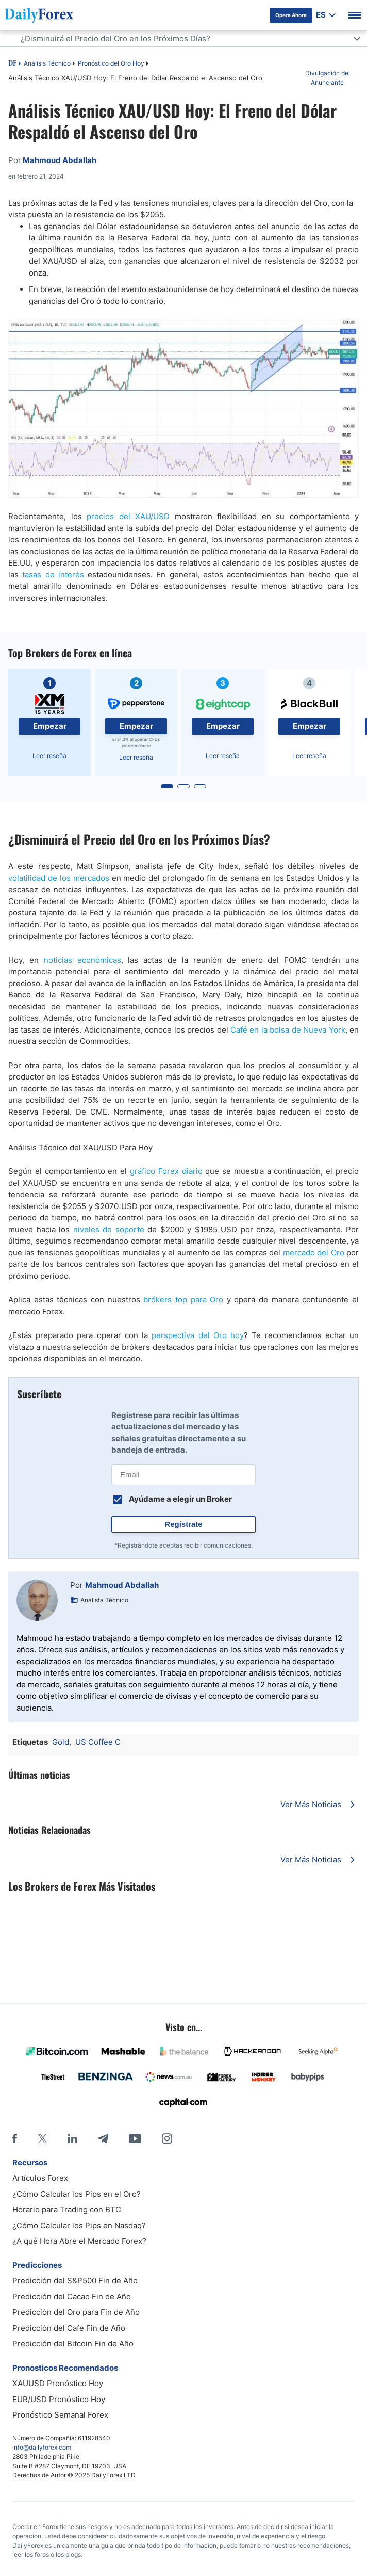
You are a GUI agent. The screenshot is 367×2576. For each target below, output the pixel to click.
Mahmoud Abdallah (122, 1585)
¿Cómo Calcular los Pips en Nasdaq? (79, 2225)
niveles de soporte (108, 1229)
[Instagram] (167, 2138)
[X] (42, 2138)
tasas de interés (53, 574)
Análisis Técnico (47, 63)
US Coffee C (98, 1742)
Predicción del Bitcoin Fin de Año (73, 2343)
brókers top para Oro (183, 1300)
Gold (60, 1742)
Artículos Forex (40, 2178)
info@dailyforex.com (41, 2447)
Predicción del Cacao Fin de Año (71, 2296)
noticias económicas (82, 960)
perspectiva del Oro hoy (198, 1335)
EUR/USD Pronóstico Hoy (58, 2399)
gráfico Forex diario (166, 1171)
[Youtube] (135, 2138)
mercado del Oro (313, 1253)
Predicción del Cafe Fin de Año (68, 2328)
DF (12, 64)
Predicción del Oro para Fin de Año (76, 2312)
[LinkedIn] (72, 2138)
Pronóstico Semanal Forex (60, 2415)
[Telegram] (102, 2138)
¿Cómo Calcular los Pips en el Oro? (76, 2194)
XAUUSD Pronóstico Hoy (57, 2383)
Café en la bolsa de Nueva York (287, 1030)
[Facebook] (14, 2138)
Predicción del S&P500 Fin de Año (75, 2280)
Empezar (49, 726)
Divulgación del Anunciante (327, 77)
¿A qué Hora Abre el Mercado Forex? (79, 2241)
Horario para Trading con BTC (66, 2209)
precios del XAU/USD (128, 516)
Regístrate (183, 1524)
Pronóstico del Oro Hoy (111, 63)
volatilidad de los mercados (58, 878)
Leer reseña (49, 756)
